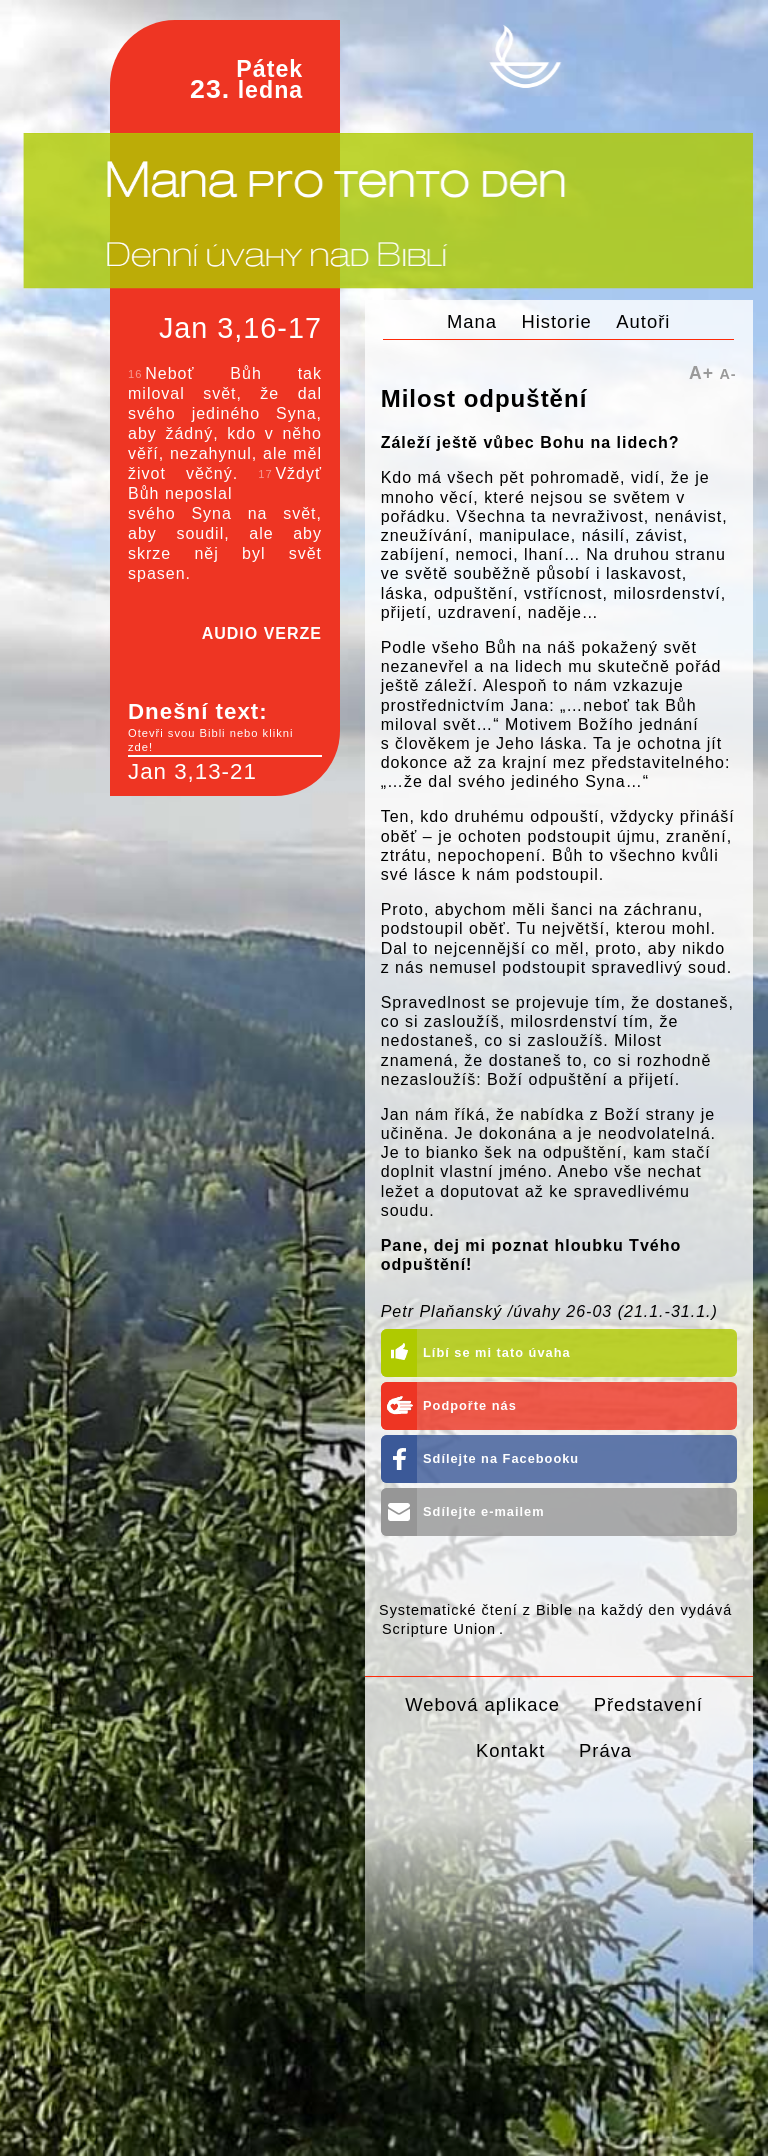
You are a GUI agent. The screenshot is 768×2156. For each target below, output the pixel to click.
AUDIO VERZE (262, 633)
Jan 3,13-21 (192, 771)
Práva (605, 1750)
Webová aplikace (482, 1704)
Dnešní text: (225, 727)
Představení (648, 1704)
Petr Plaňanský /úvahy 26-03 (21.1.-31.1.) (549, 1311)
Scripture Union (439, 1629)
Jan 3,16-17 (240, 328)
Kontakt (510, 1750)
